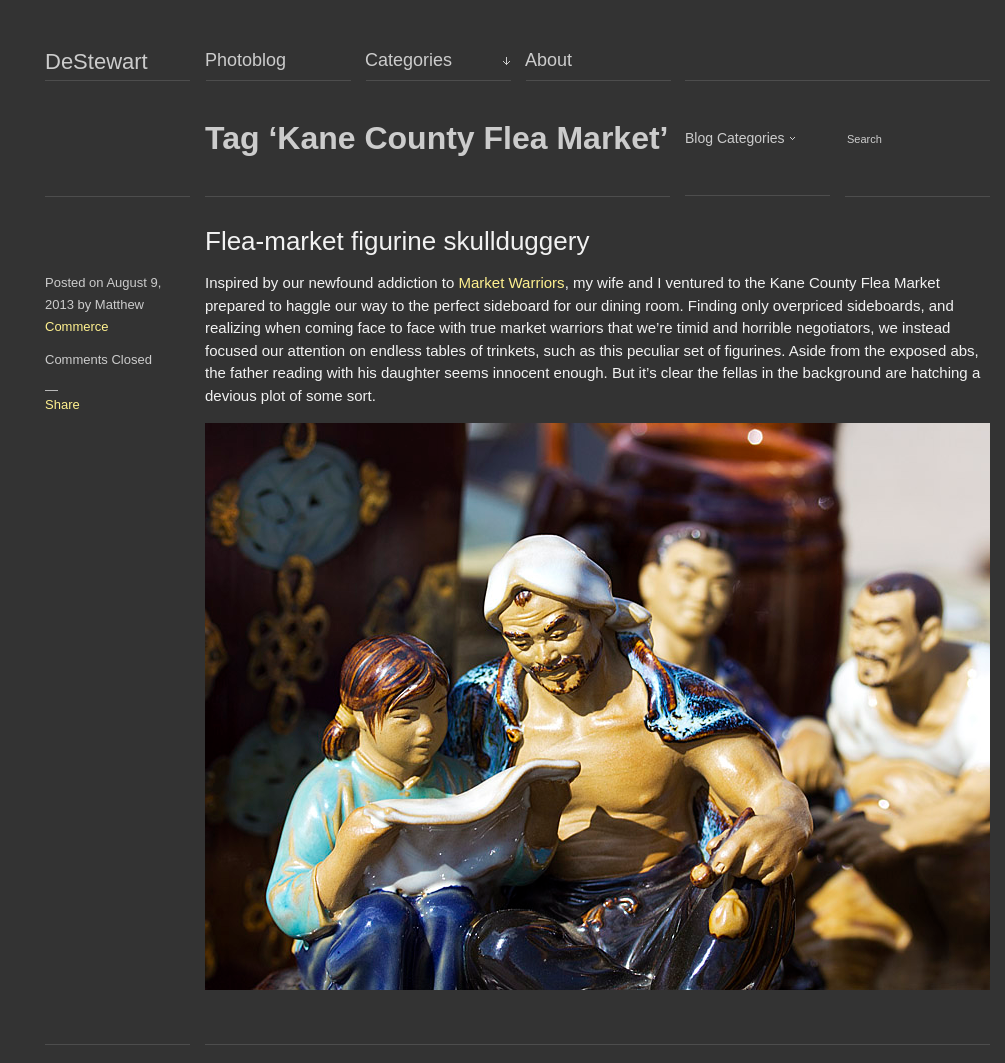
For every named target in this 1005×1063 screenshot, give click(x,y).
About (548, 60)
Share (62, 404)
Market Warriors (512, 282)
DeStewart (96, 62)
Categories (408, 60)
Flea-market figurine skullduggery (397, 241)
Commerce (77, 326)
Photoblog (245, 60)
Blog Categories (735, 138)
